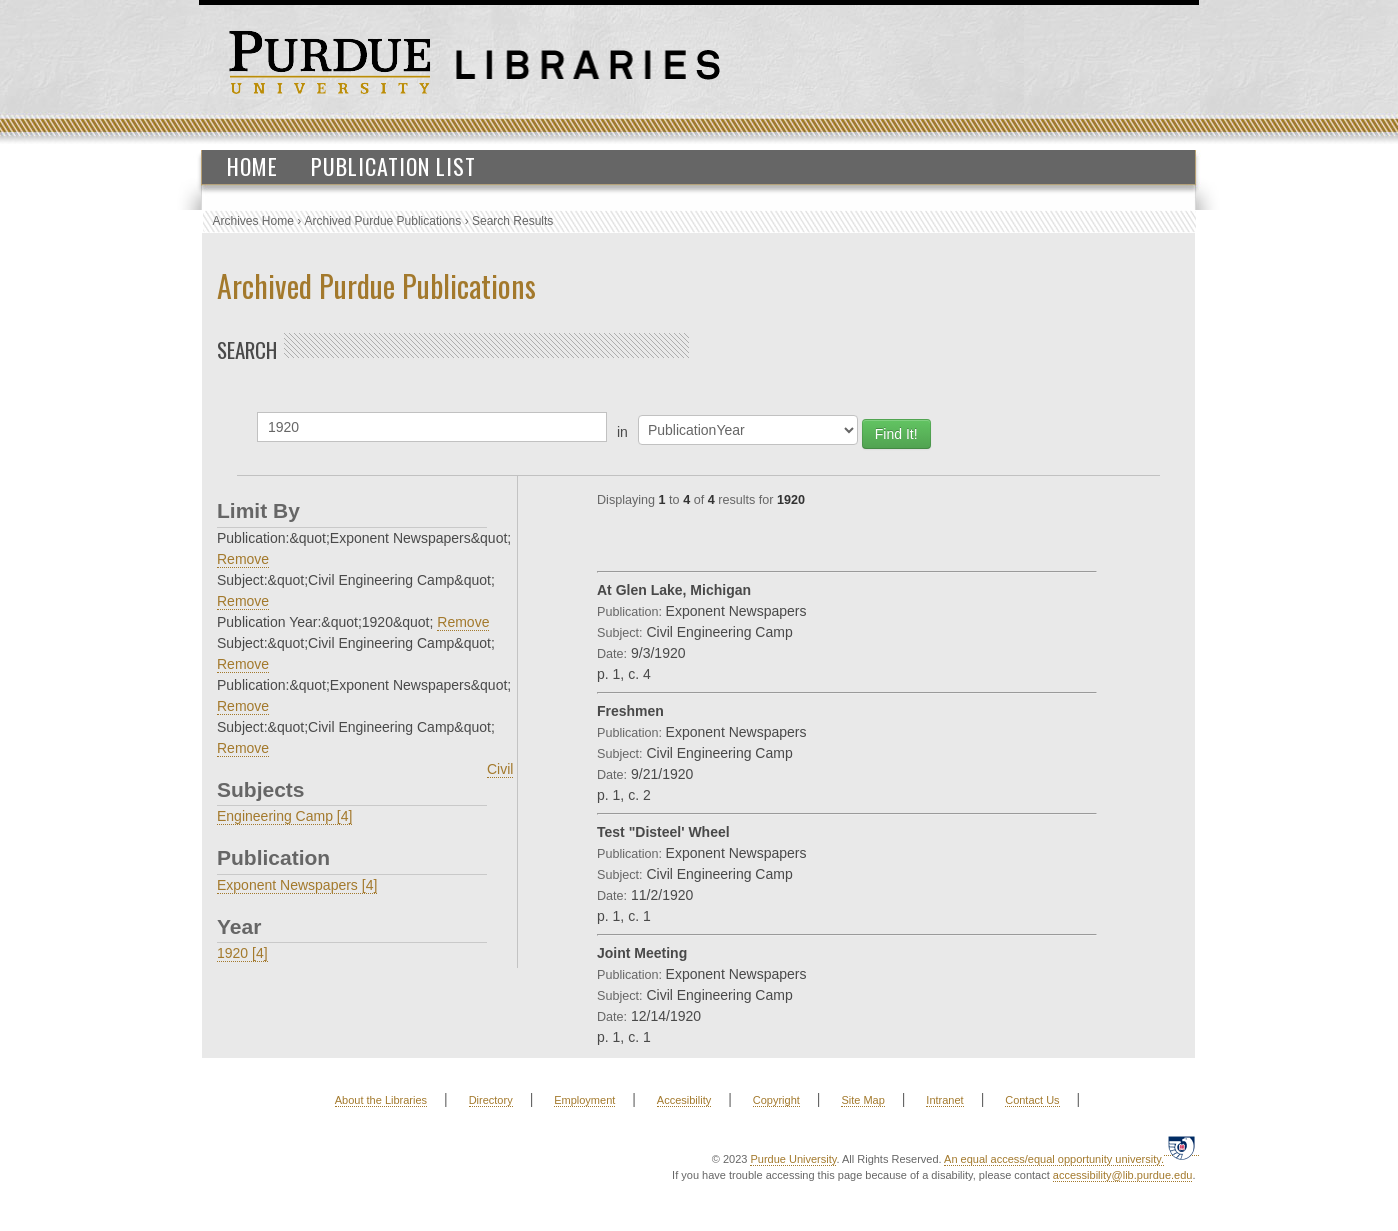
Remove (243, 559)
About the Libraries (381, 1100)
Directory (491, 1100)
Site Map (862, 1100)
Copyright (776, 1100)
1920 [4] (242, 953)
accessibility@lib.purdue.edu (1123, 1175)
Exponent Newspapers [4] (297, 885)
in (622, 432)
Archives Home (253, 221)
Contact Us (1032, 1100)
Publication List (393, 166)
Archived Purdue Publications (383, 221)
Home (252, 166)
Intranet (944, 1100)
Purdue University (793, 1159)
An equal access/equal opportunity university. (1054, 1159)
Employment (584, 1100)
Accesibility (684, 1100)
